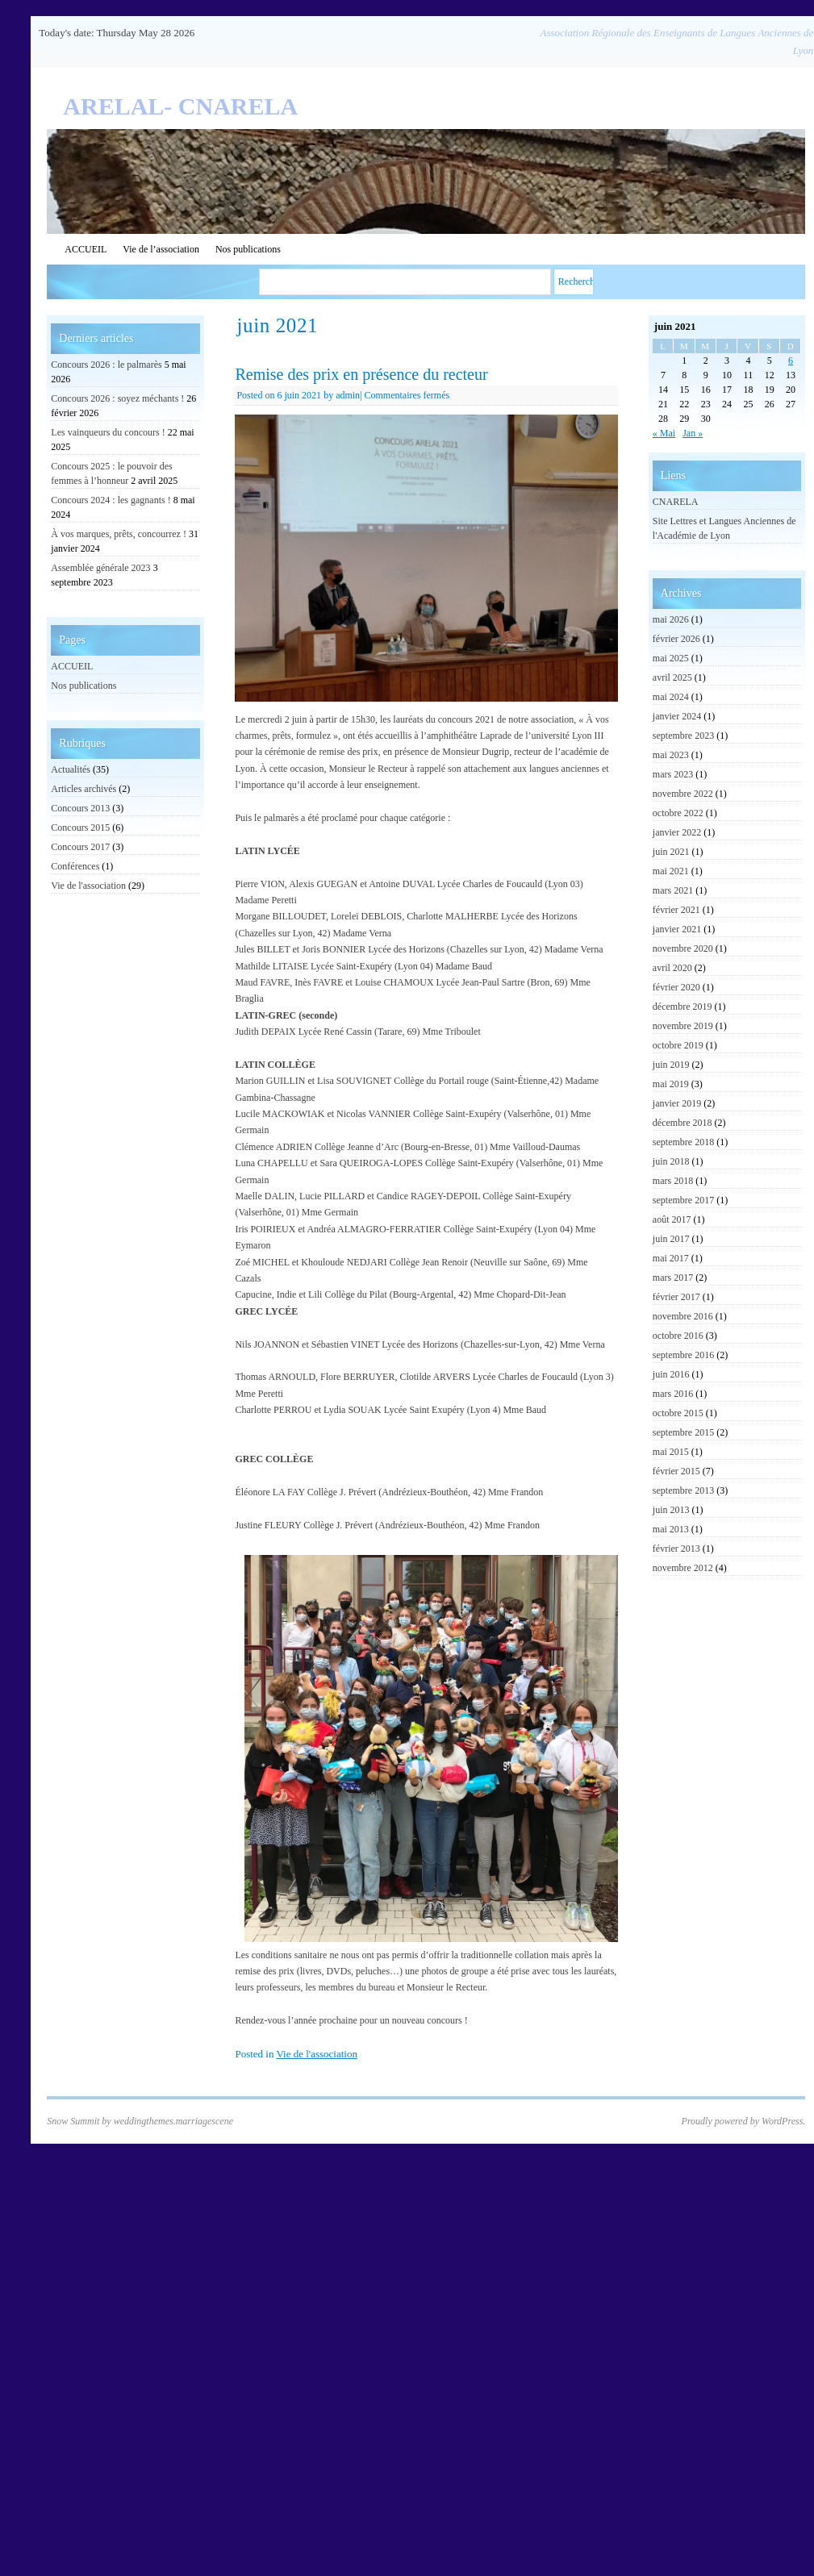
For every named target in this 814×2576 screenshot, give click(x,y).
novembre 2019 (683, 1026)
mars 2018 (673, 1180)
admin (348, 395)
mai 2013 (671, 1529)
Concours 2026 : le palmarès (106, 364)
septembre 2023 (683, 735)
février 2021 (676, 909)
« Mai (664, 433)
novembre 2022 (683, 793)
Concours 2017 (80, 846)
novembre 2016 (683, 1316)
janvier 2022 (677, 832)
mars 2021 (673, 890)
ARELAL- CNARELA (180, 106)
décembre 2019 (682, 1006)
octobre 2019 (678, 1045)
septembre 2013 (683, 1490)
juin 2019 (671, 1064)
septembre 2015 (683, 1432)
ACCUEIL (85, 249)
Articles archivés (83, 788)
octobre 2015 (678, 1413)
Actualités (70, 769)
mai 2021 (671, 871)
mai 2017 (671, 1258)
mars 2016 (673, 1393)
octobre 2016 (678, 1335)
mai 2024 (671, 696)
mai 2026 (671, 619)
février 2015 (676, 1471)
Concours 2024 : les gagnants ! (110, 500)
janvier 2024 (677, 716)
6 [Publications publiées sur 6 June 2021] (790, 360)
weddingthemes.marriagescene (173, 2121)
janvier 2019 (677, 1103)
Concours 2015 (80, 827)
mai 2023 (671, 755)
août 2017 (672, 1219)
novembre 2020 (683, 948)
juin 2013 (671, 1509)
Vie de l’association (161, 249)
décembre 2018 (682, 1122)
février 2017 (676, 1297)
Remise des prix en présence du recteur (361, 374)
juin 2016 (671, 1374)
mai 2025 (671, 658)
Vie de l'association (317, 2054)
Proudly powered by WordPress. (744, 2121)
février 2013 (676, 1548)
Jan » (693, 433)
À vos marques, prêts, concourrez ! (118, 534)
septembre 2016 (683, 1355)
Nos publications (248, 249)
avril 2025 (672, 677)
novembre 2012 (683, 1568)
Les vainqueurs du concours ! (108, 432)
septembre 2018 (683, 1142)
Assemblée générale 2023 (100, 567)
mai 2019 (671, 1084)
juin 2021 (671, 851)
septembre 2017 (683, 1200)
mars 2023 (673, 774)
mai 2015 (671, 1451)
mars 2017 (673, 1277)
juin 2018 (671, 1161)
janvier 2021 (677, 929)
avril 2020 (672, 967)
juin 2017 (671, 1238)
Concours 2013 (80, 808)
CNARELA (676, 501)
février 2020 (676, 987)
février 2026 (676, 638)
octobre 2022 (678, 813)
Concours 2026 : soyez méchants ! (117, 398)
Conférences (75, 866)
